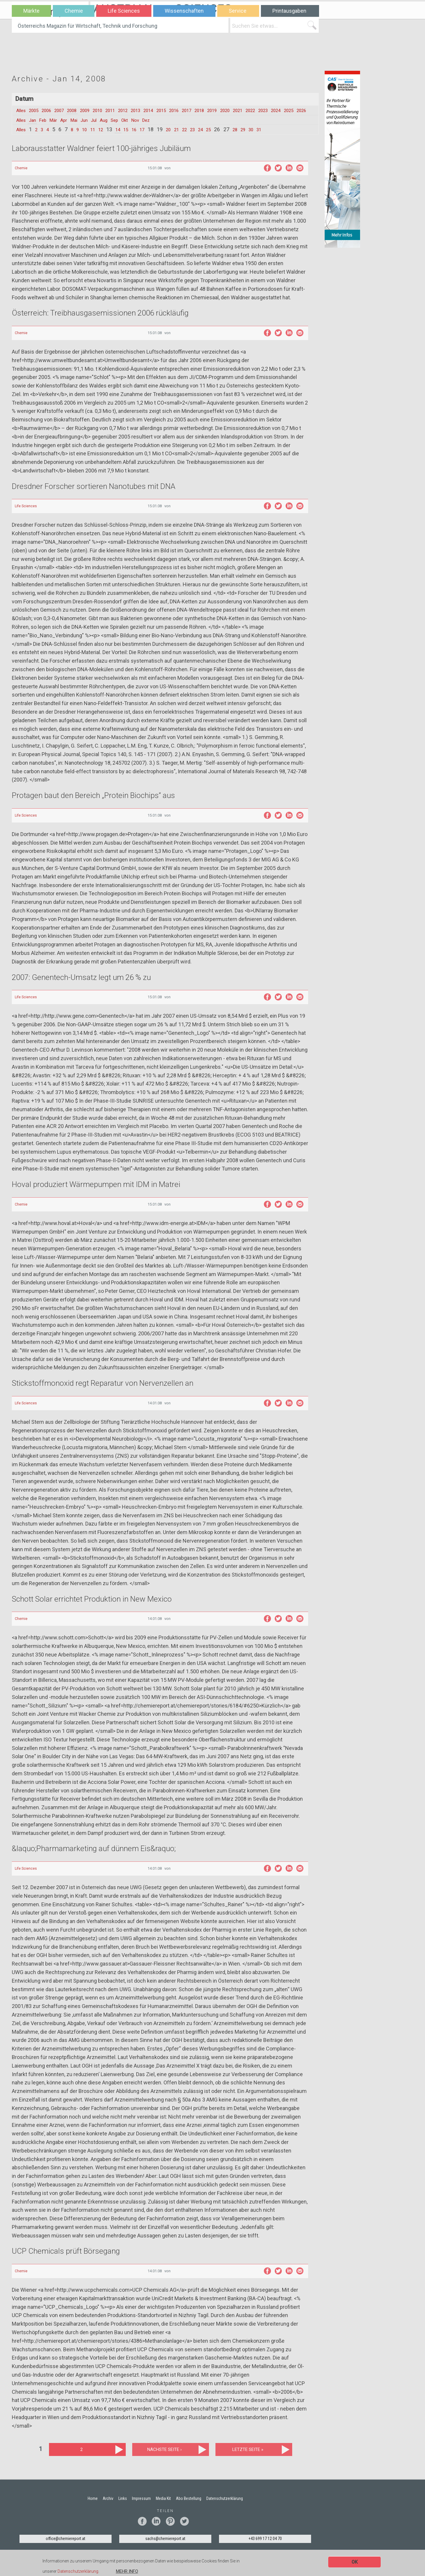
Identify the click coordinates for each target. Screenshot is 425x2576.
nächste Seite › (164, 2457)
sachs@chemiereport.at (165, 2546)
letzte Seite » (247, 2457)
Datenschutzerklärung (78, 2572)
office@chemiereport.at (65, 2546)
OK (355, 2562)
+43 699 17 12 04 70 (265, 2546)
